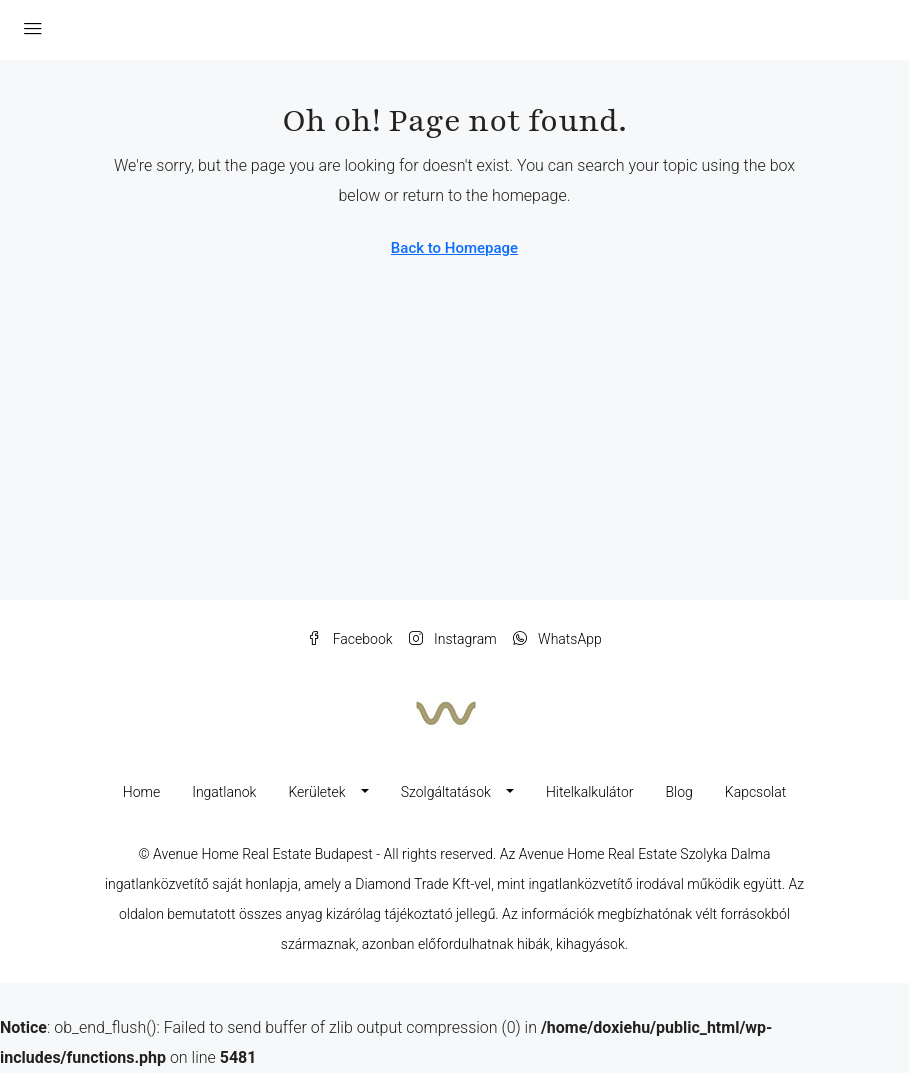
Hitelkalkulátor (590, 792)
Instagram (453, 639)
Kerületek (316, 792)
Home (141, 792)
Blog (678, 792)
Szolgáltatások (446, 792)
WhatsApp (557, 639)
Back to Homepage (454, 248)
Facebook (349, 639)
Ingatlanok (224, 792)
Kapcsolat (755, 792)
